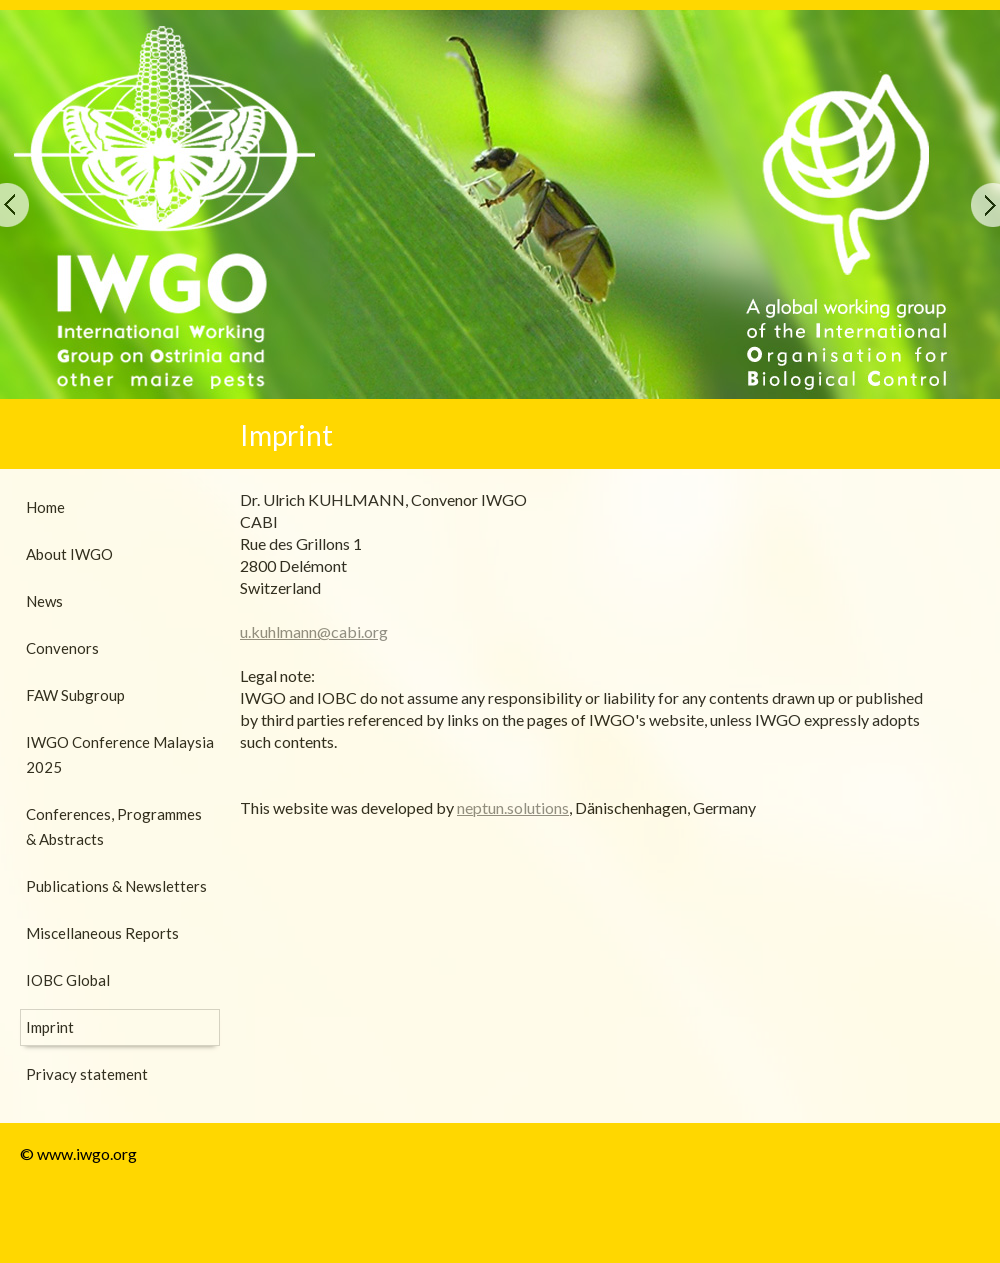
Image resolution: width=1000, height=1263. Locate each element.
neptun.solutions (513, 807)
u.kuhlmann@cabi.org (314, 631)
